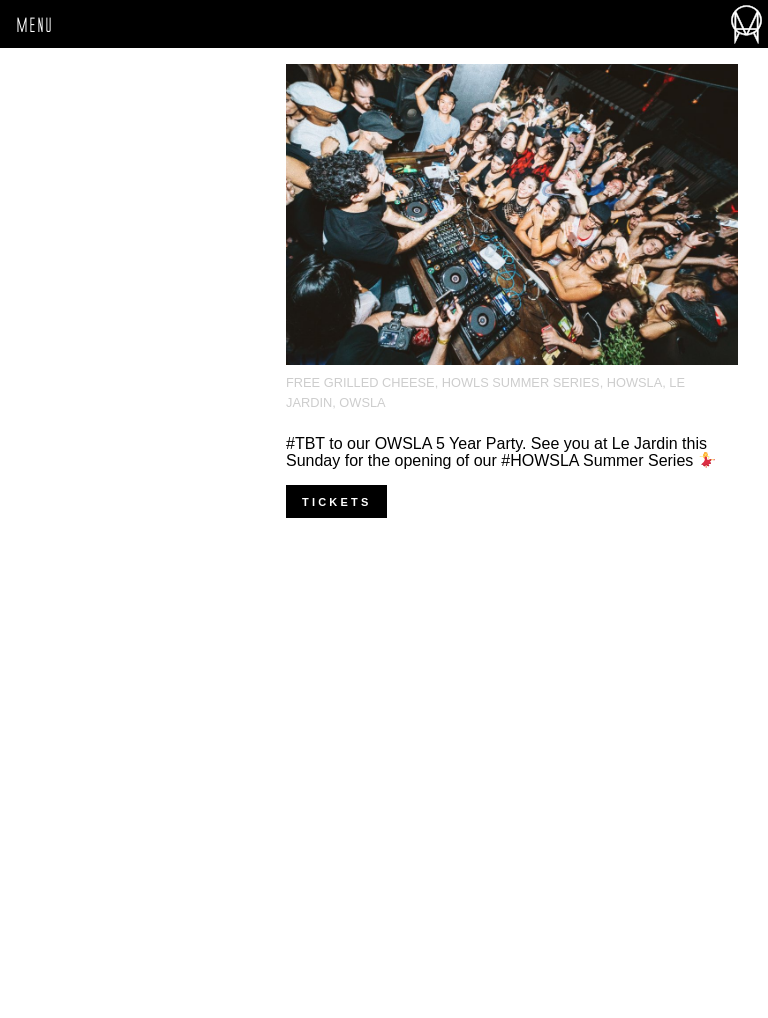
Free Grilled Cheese (360, 382)
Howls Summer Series (521, 382)
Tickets (336, 502)
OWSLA (362, 402)
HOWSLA (634, 382)
